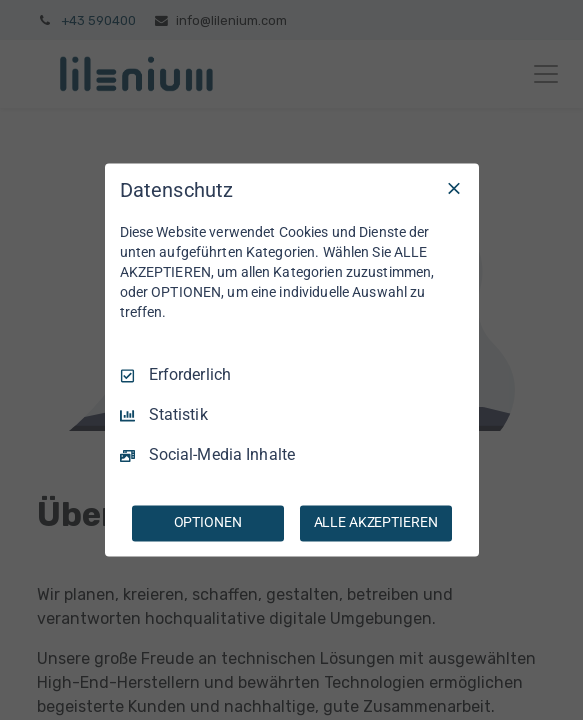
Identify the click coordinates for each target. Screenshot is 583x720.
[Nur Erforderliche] (454, 188)
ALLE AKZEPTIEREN (376, 523)
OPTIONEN (208, 523)
